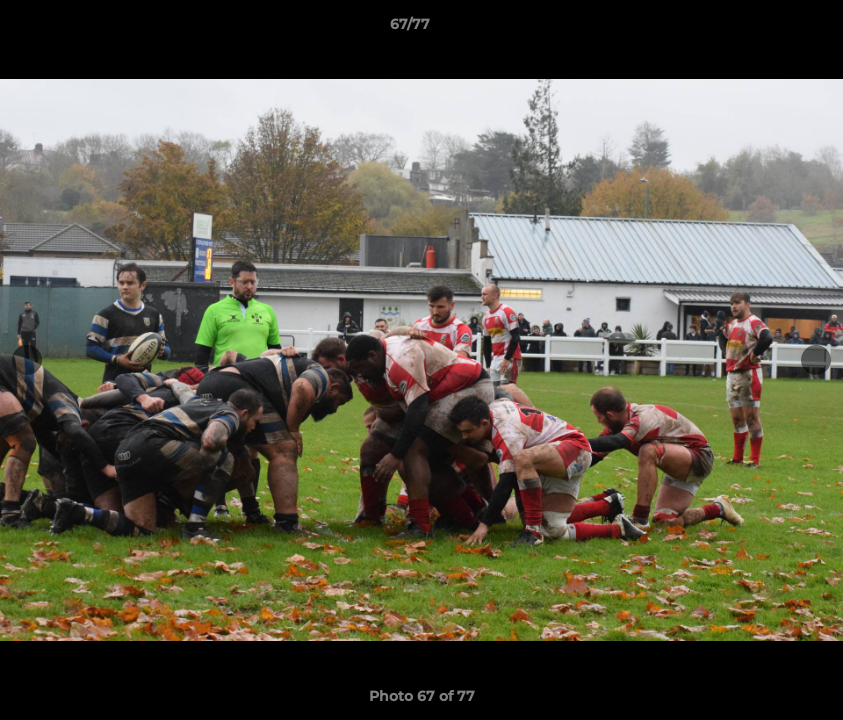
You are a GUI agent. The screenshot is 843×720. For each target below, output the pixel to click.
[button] (759, 29)
